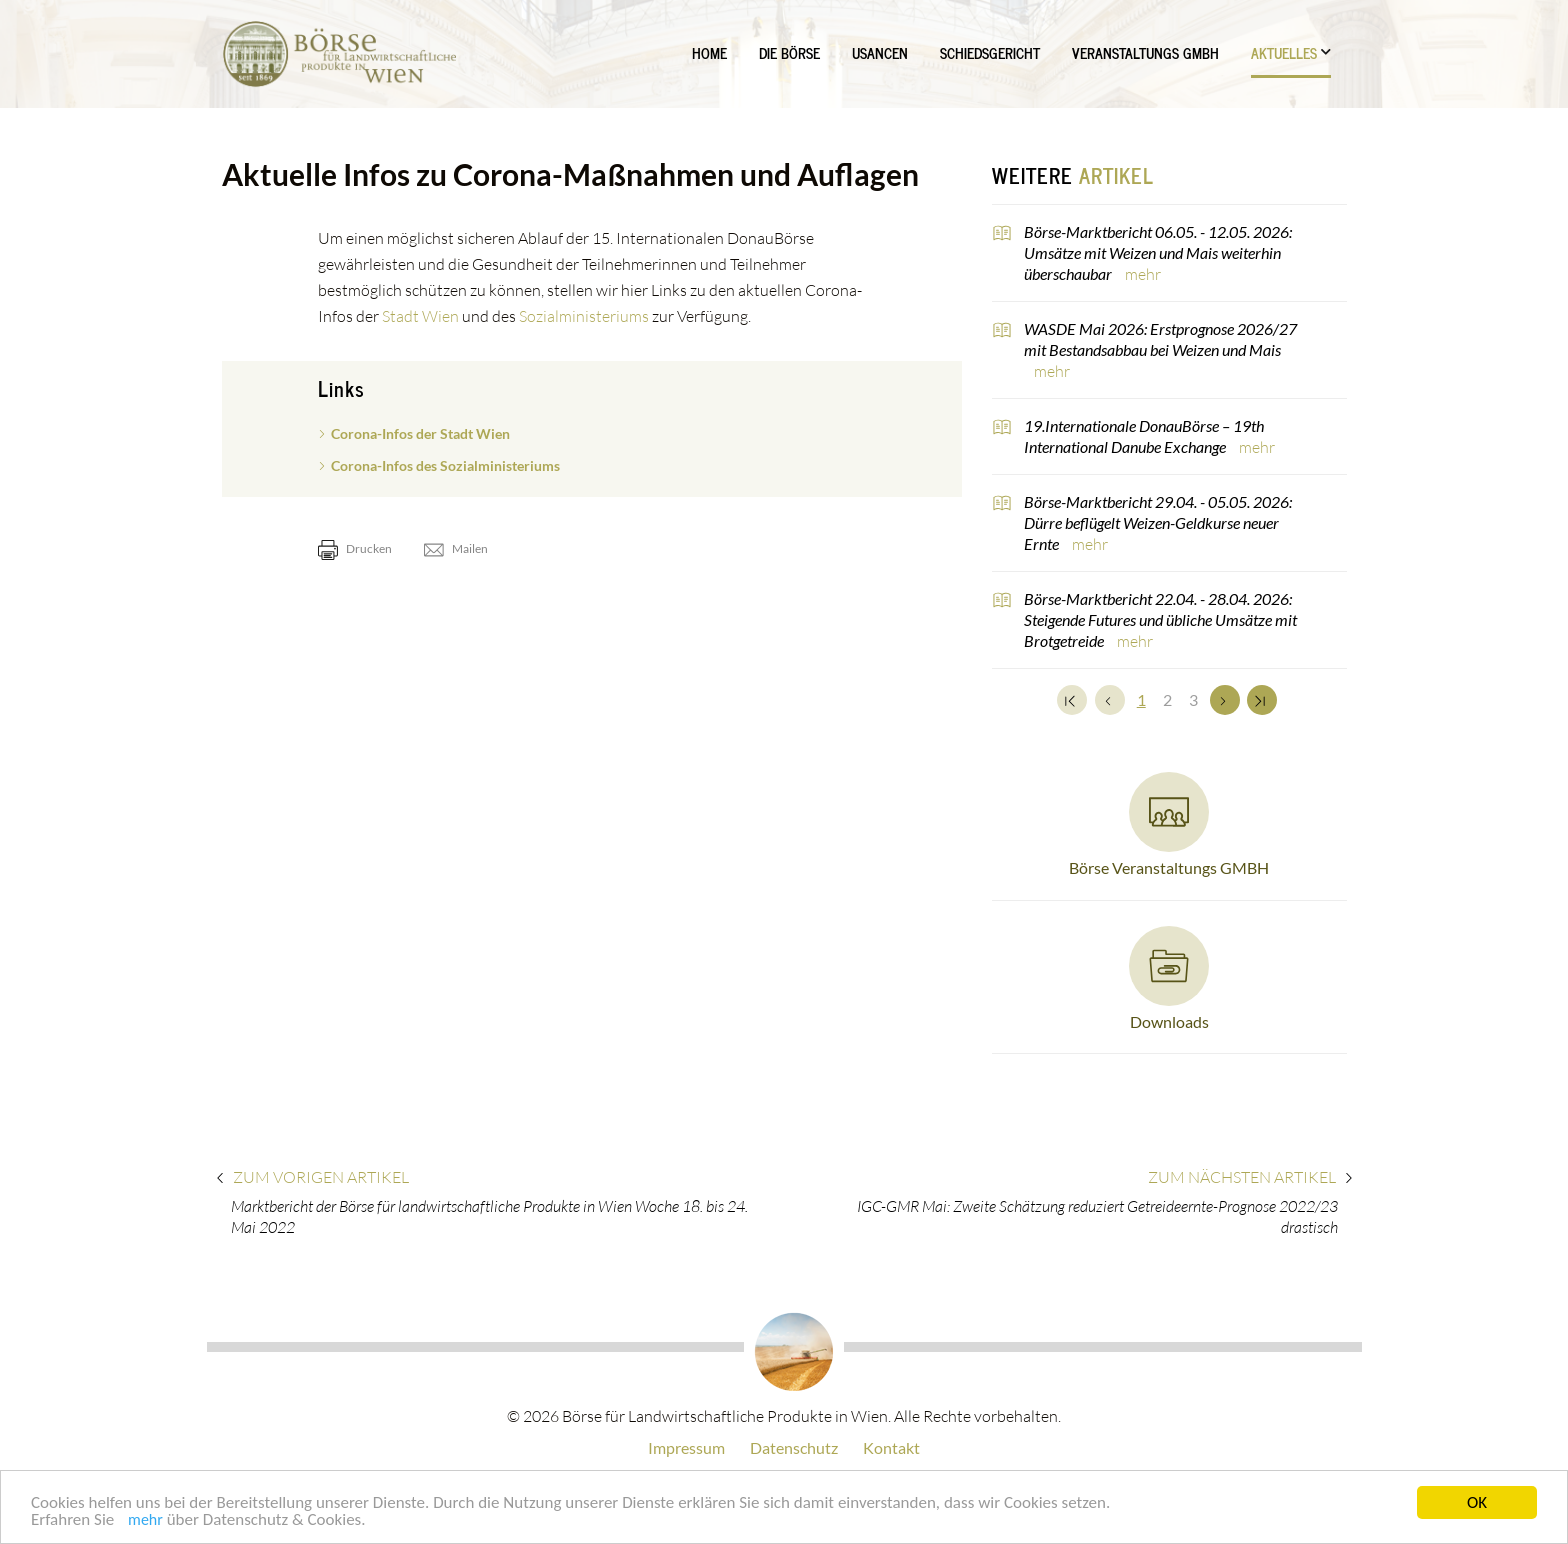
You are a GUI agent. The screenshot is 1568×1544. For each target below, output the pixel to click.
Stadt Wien (420, 316)
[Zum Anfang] (1072, 700)
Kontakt (891, 1447)
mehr (145, 1521)
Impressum (686, 1447)
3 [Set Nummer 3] (1193, 699)
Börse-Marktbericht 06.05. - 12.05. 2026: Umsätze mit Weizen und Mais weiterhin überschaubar (1158, 252)
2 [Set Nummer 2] (1167, 699)
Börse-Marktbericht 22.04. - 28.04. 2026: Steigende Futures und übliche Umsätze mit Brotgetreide (1160, 619)
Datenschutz (794, 1447)
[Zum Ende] (1262, 700)
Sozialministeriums (584, 316)
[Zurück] (1110, 700)
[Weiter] (1225, 700)
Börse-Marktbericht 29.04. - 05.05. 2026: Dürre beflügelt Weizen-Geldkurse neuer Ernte (1158, 522)
